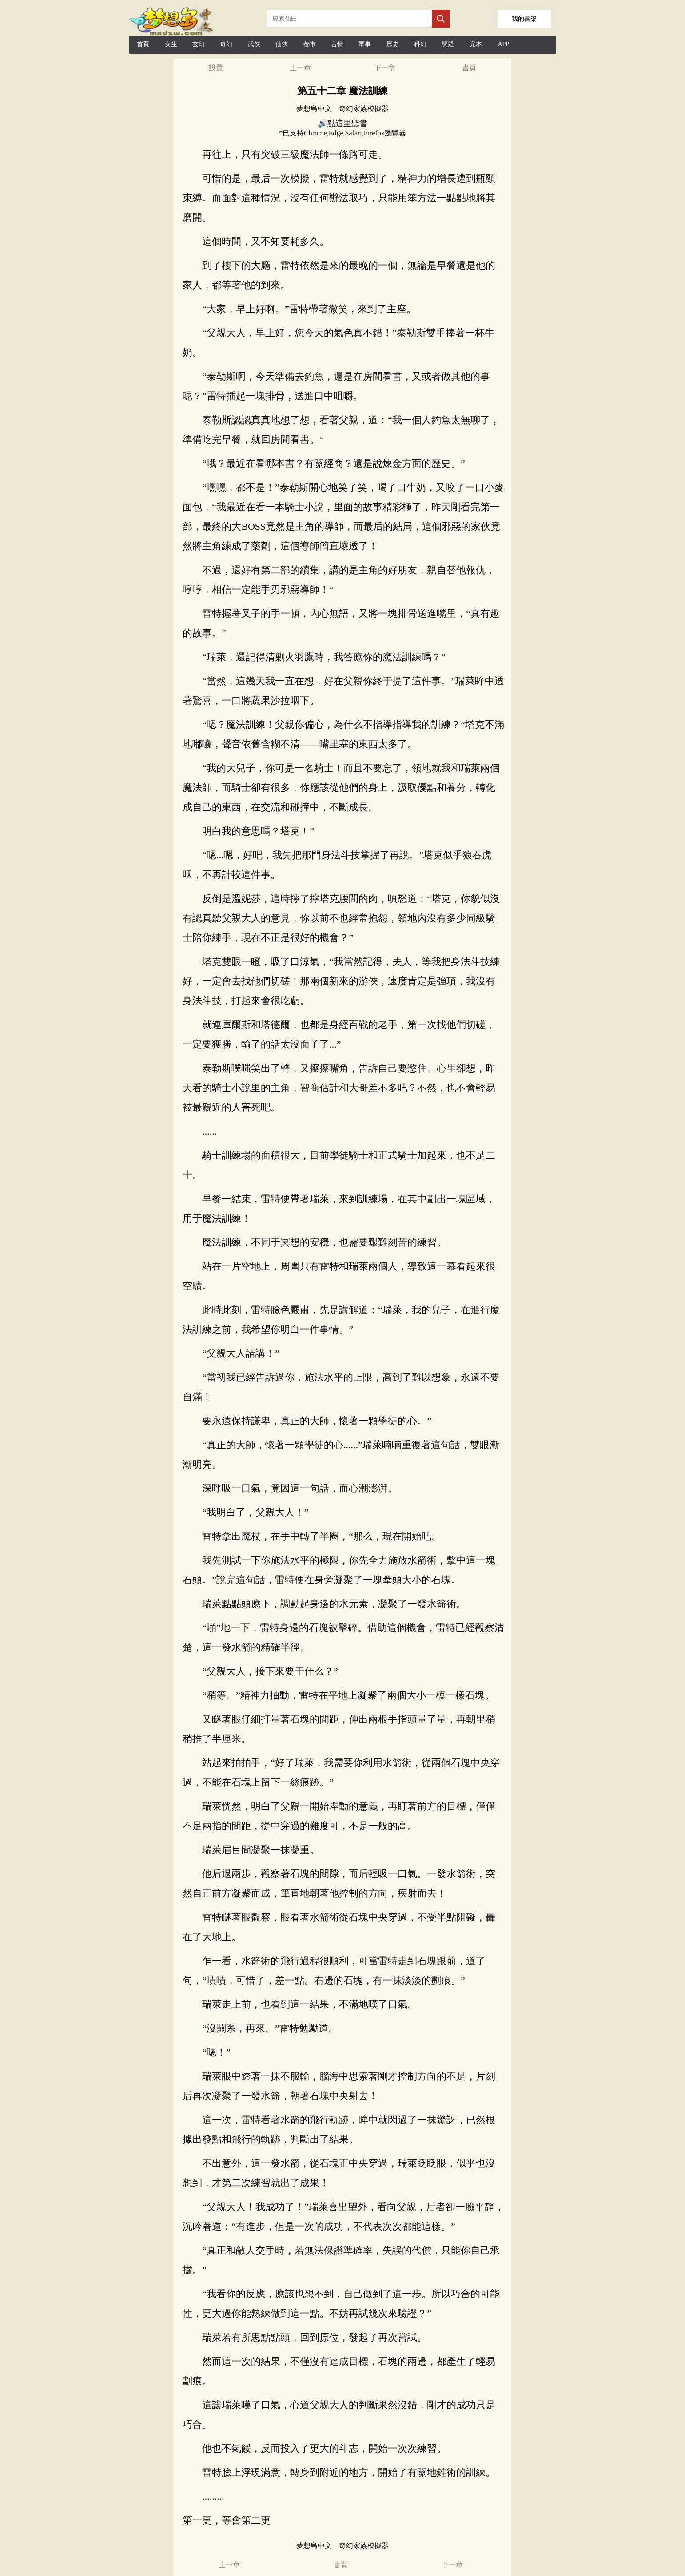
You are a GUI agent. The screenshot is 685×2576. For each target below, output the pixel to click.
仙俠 (281, 44)
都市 (309, 44)
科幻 (420, 44)
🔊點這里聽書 (342, 123)
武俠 (254, 44)
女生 (171, 44)
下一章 (384, 67)
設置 (216, 67)
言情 (337, 44)
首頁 (143, 44)
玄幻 (198, 44)
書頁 (469, 67)
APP (503, 44)
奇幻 (226, 44)
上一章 (300, 67)
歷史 (392, 44)
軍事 (364, 44)
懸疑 (448, 44)
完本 (476, 44)
